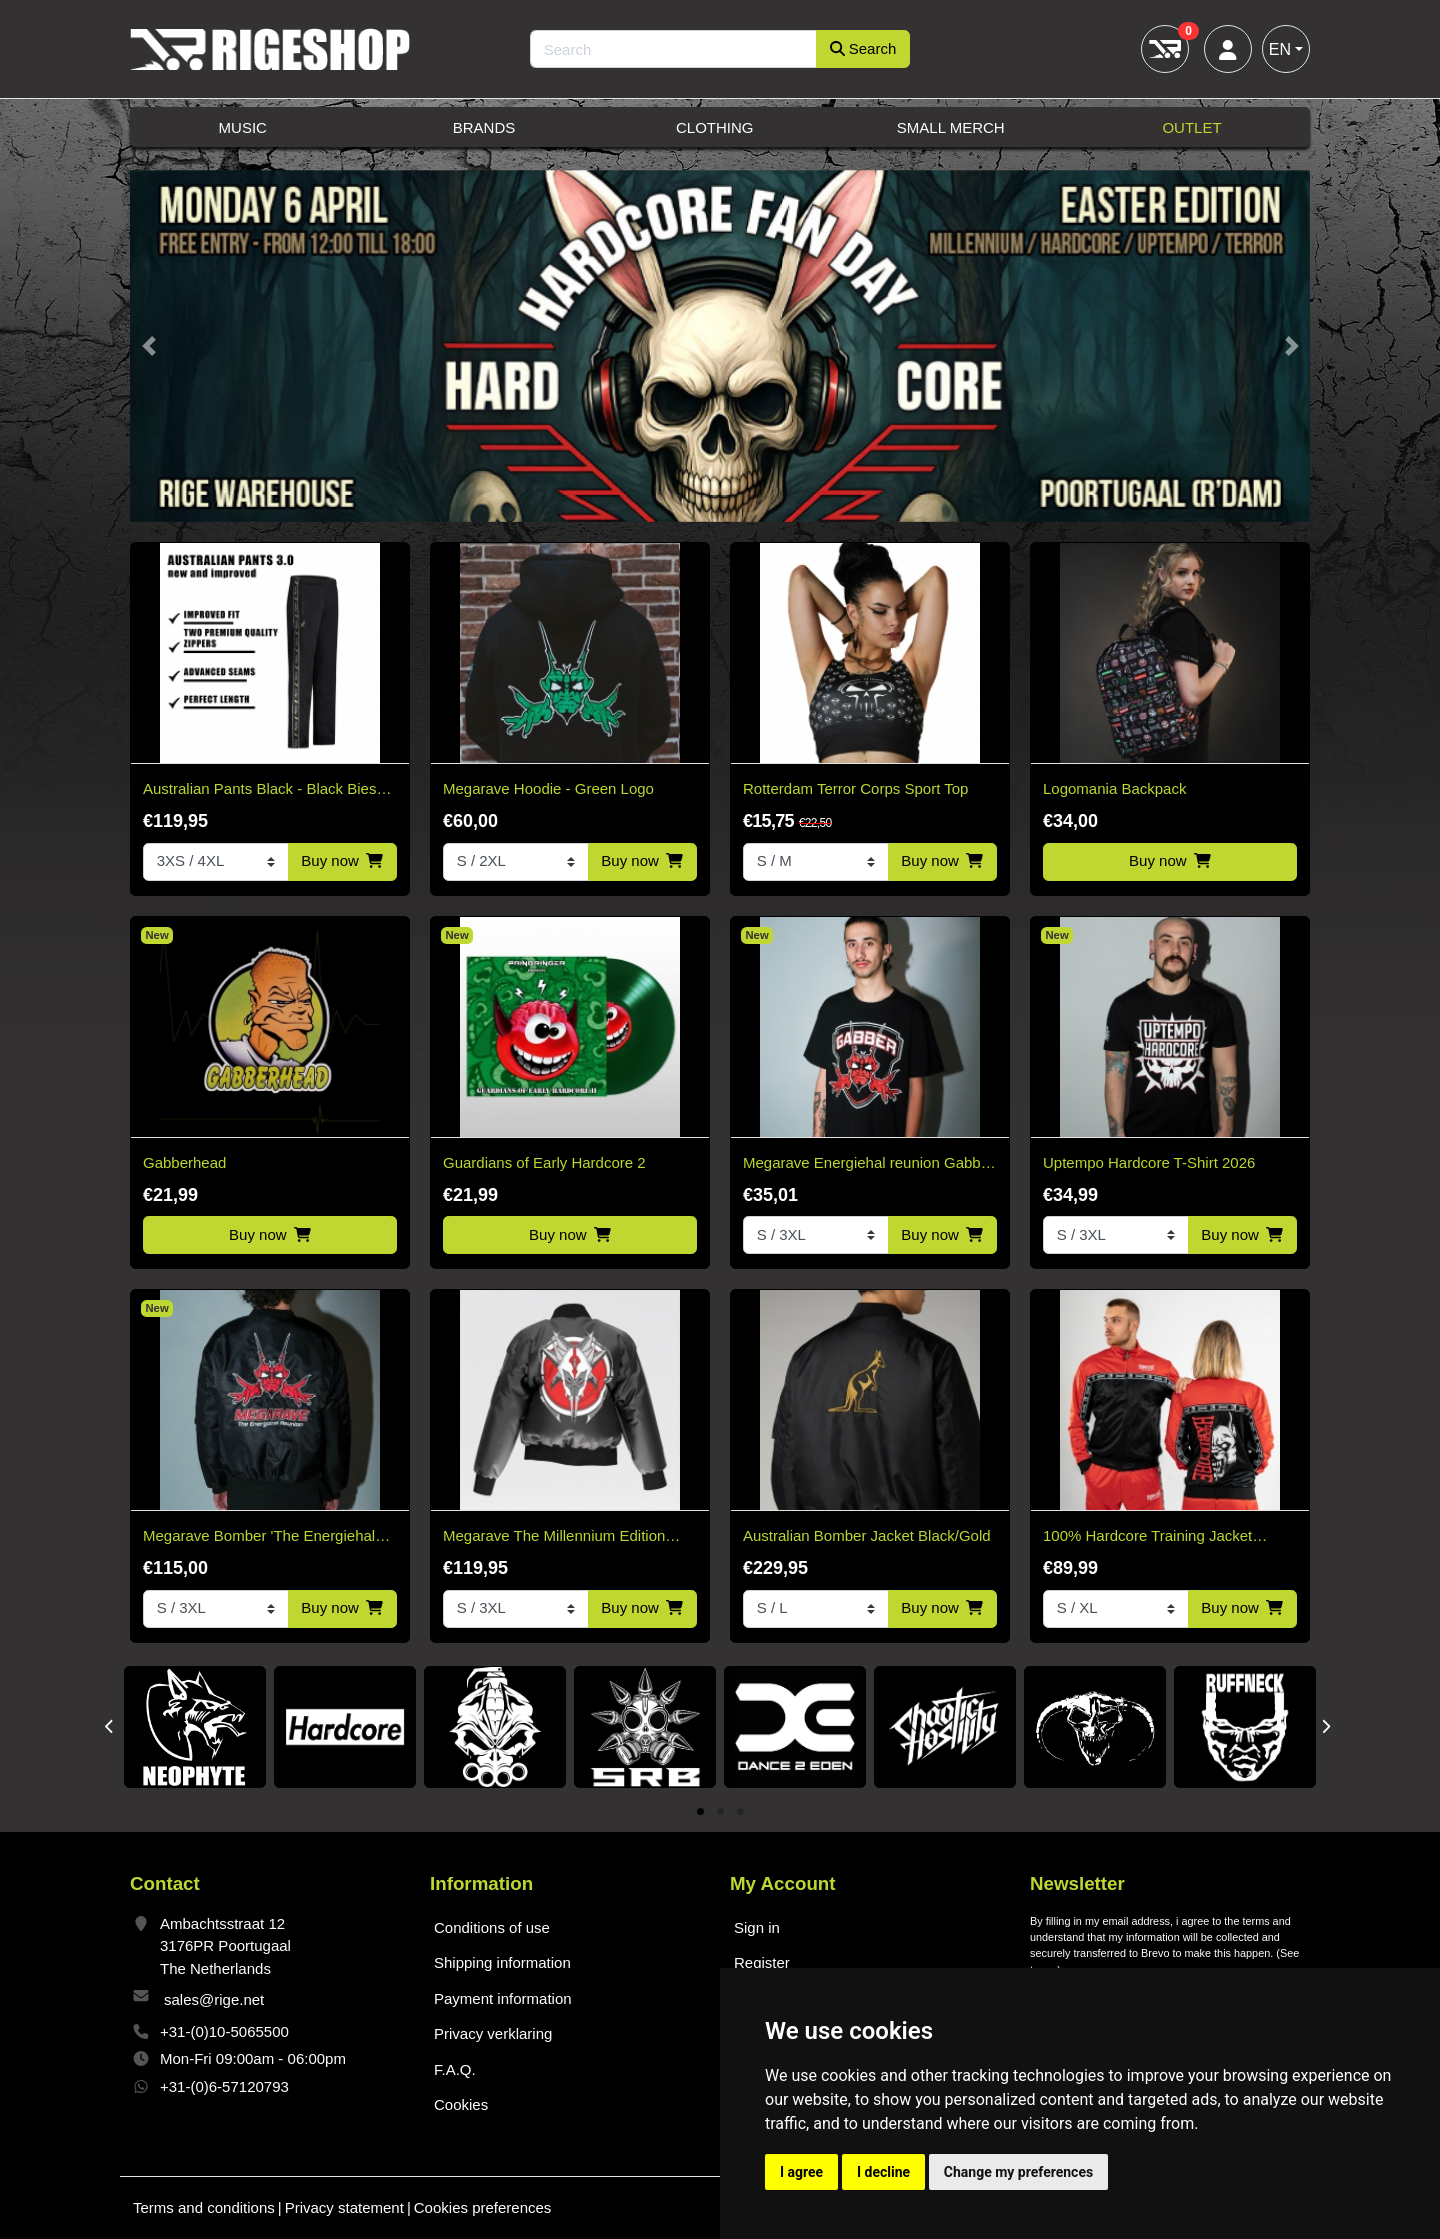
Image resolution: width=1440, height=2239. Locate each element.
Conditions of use (492, 1927)
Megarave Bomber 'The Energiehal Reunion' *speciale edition (259, 1537)
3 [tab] (740, 1812)
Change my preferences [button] (1018, 2172)
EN (1280, 49)
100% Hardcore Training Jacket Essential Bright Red (1147, 1537)
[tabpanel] (195, 1728)
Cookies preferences (483, 2207)
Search (863, 48)
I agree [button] (801, 2172)
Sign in (757, 1927)
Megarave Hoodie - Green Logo (548, 788)
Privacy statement (344, 2207)
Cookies (461, 2104)
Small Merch (951, 127)
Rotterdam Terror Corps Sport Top (855, 788)
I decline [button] (883, 2172)
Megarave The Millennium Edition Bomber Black (554, 1537)
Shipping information (502, 1962)
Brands (484, 127)
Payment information (503, 1998)
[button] (148, 346)
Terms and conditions (204, 2207)
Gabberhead (184, 1162)
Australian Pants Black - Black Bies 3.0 (259, 790)
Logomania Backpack (1114, 788)
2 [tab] (720, 1812)
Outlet (1191, 127)
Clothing (715, 127)
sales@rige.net (214, 1999)
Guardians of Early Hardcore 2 (544, 1162)
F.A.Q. (455, 2069)
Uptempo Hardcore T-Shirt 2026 (1149, 1162)
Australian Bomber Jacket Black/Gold (867, 1535)
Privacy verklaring (493, 2033)
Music (243, 127)
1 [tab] (700, 1812)
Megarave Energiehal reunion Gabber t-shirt (868, 1164)
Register (762, 1962)
